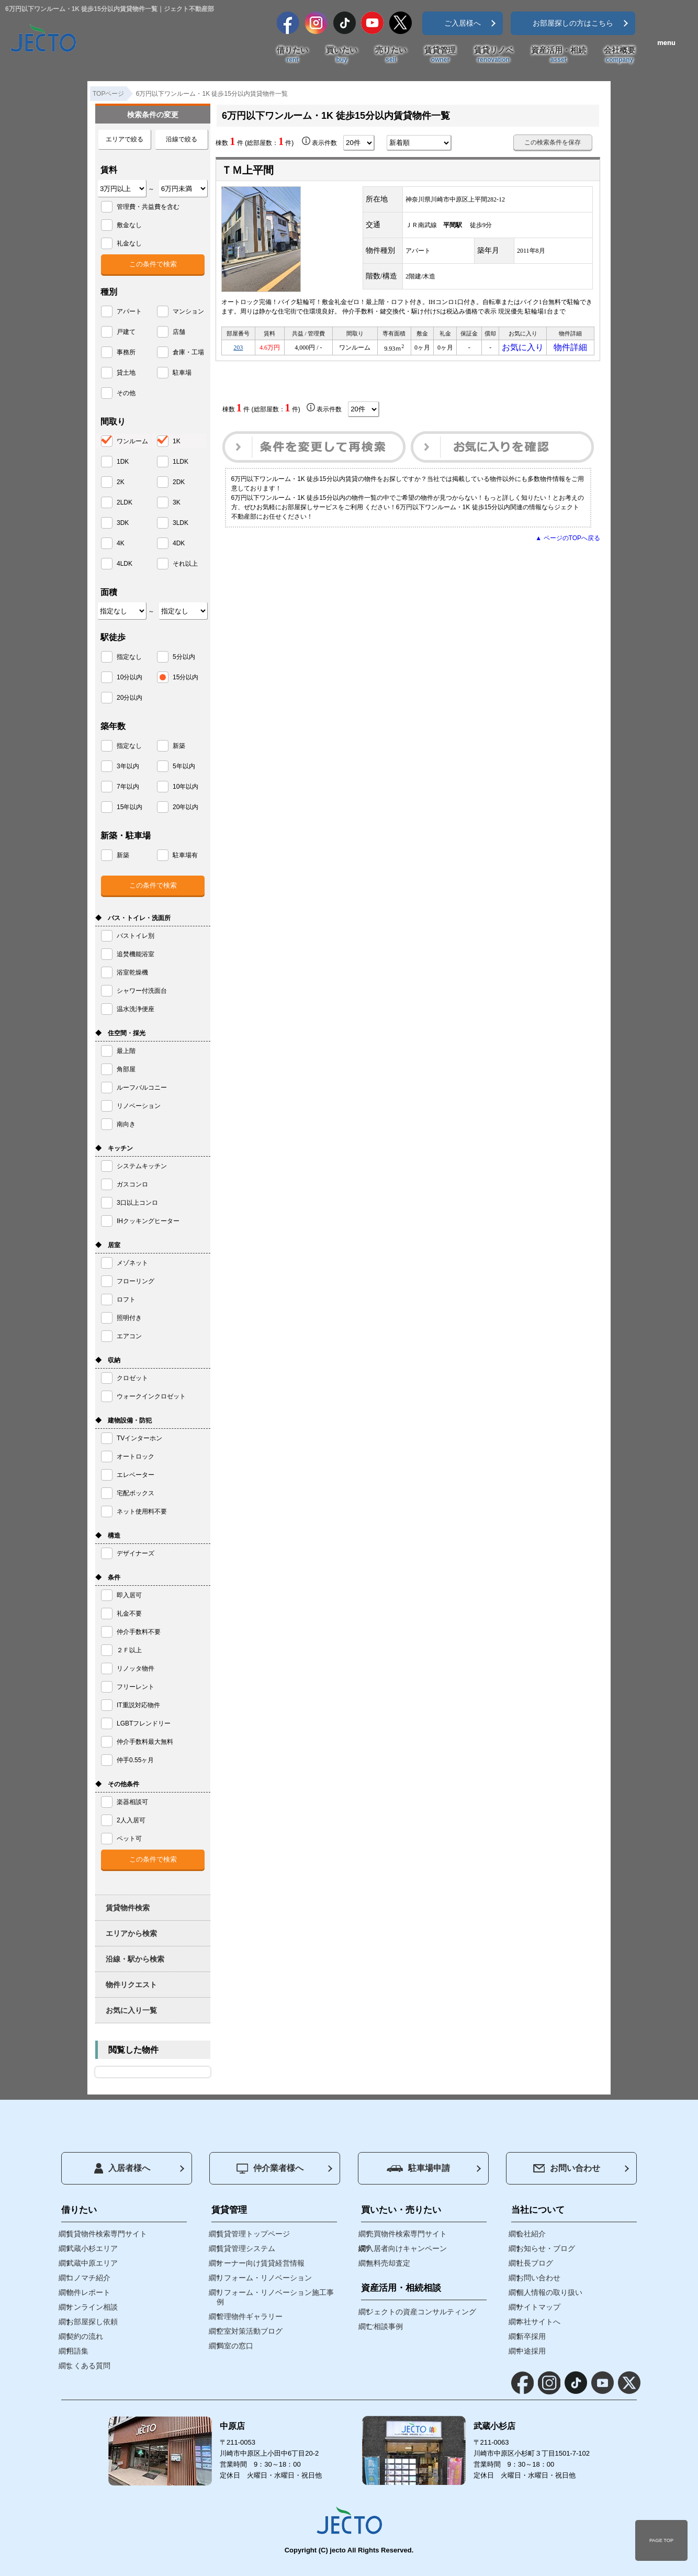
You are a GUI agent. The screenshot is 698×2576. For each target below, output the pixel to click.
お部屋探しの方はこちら (573, 23)
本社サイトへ (538, 2321)
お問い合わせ (566, 2168)
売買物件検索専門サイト (406, 2234)
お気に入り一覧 (131, 2010)
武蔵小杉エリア (92, 2248)
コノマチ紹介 (88, 2277)
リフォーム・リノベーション (264, 2277)
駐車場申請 (418, 2168)
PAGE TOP (661, 2540)
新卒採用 (531, 2336)
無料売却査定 (388, 2263)
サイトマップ (538, 2307)
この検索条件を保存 (552, 142)
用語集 (77, 2351)
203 (238, 349)
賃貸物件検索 (128, 1907)
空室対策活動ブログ (250, 2331)
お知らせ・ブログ (545, 2248)
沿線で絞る (181, 139)
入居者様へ (122, 2168)
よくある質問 (88, 2365)
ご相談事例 (384, 2326)
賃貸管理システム (246, 2248)
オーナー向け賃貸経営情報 (261, 2263)
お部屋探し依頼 (92, 2321)
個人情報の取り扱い (549, 2292)
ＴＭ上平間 (247, 170)
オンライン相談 (92, 2307)
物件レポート (88, 2292)
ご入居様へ (462, 23)
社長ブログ (534, 2263)
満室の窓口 (235, 2346)
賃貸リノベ (493, 55)
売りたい (391, 55)
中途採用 (531, 2351)
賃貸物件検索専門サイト (106, 2234)
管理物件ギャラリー (250, 2316)
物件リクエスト (131, 1984)
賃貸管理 (440, 55)
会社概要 (619, 55)
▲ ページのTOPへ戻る (567, 541)
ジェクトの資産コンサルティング (421, 2312)
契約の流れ (84, 2336)
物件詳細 (570, 349)
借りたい (292, 55)
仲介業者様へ (270, 2169)
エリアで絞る (124, 139)
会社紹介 (531, 2234)
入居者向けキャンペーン (406, 2248)
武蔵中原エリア (92, 2263)
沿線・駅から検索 (135, 1959)
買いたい (341, 55)
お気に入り (523, 349)
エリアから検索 (131, 1933)
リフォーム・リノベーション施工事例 (275, 2297)
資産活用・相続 (558, 55)
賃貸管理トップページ (253, 2234)
